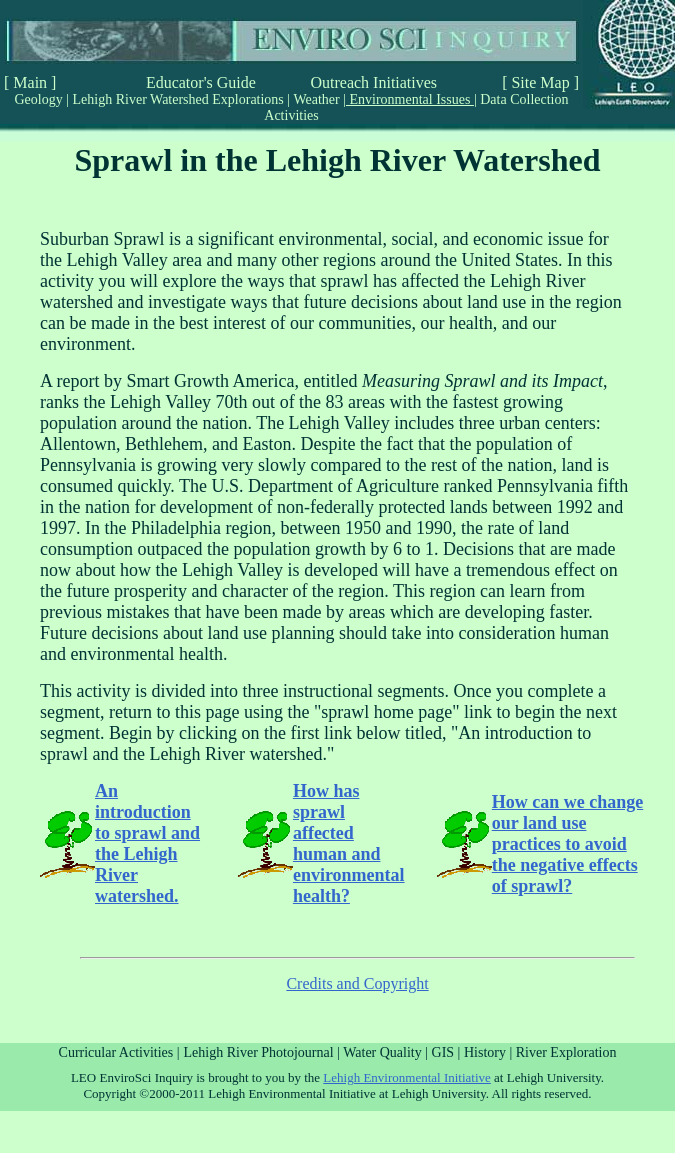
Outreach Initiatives (373, 82)
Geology (41, 99)
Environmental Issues (410, 99)
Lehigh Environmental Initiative (407, 1077)
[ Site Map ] (540, 82)
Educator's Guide (201, 82)
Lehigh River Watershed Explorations (178, 99)
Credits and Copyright (357, 983)
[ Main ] (30, 82)
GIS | (448, 1052)
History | (490, 1052)
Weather (316, 99)
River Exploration (566, 1052)
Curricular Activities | (119, 1052)
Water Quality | (387, 1052)
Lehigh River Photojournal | (264, 1052)
